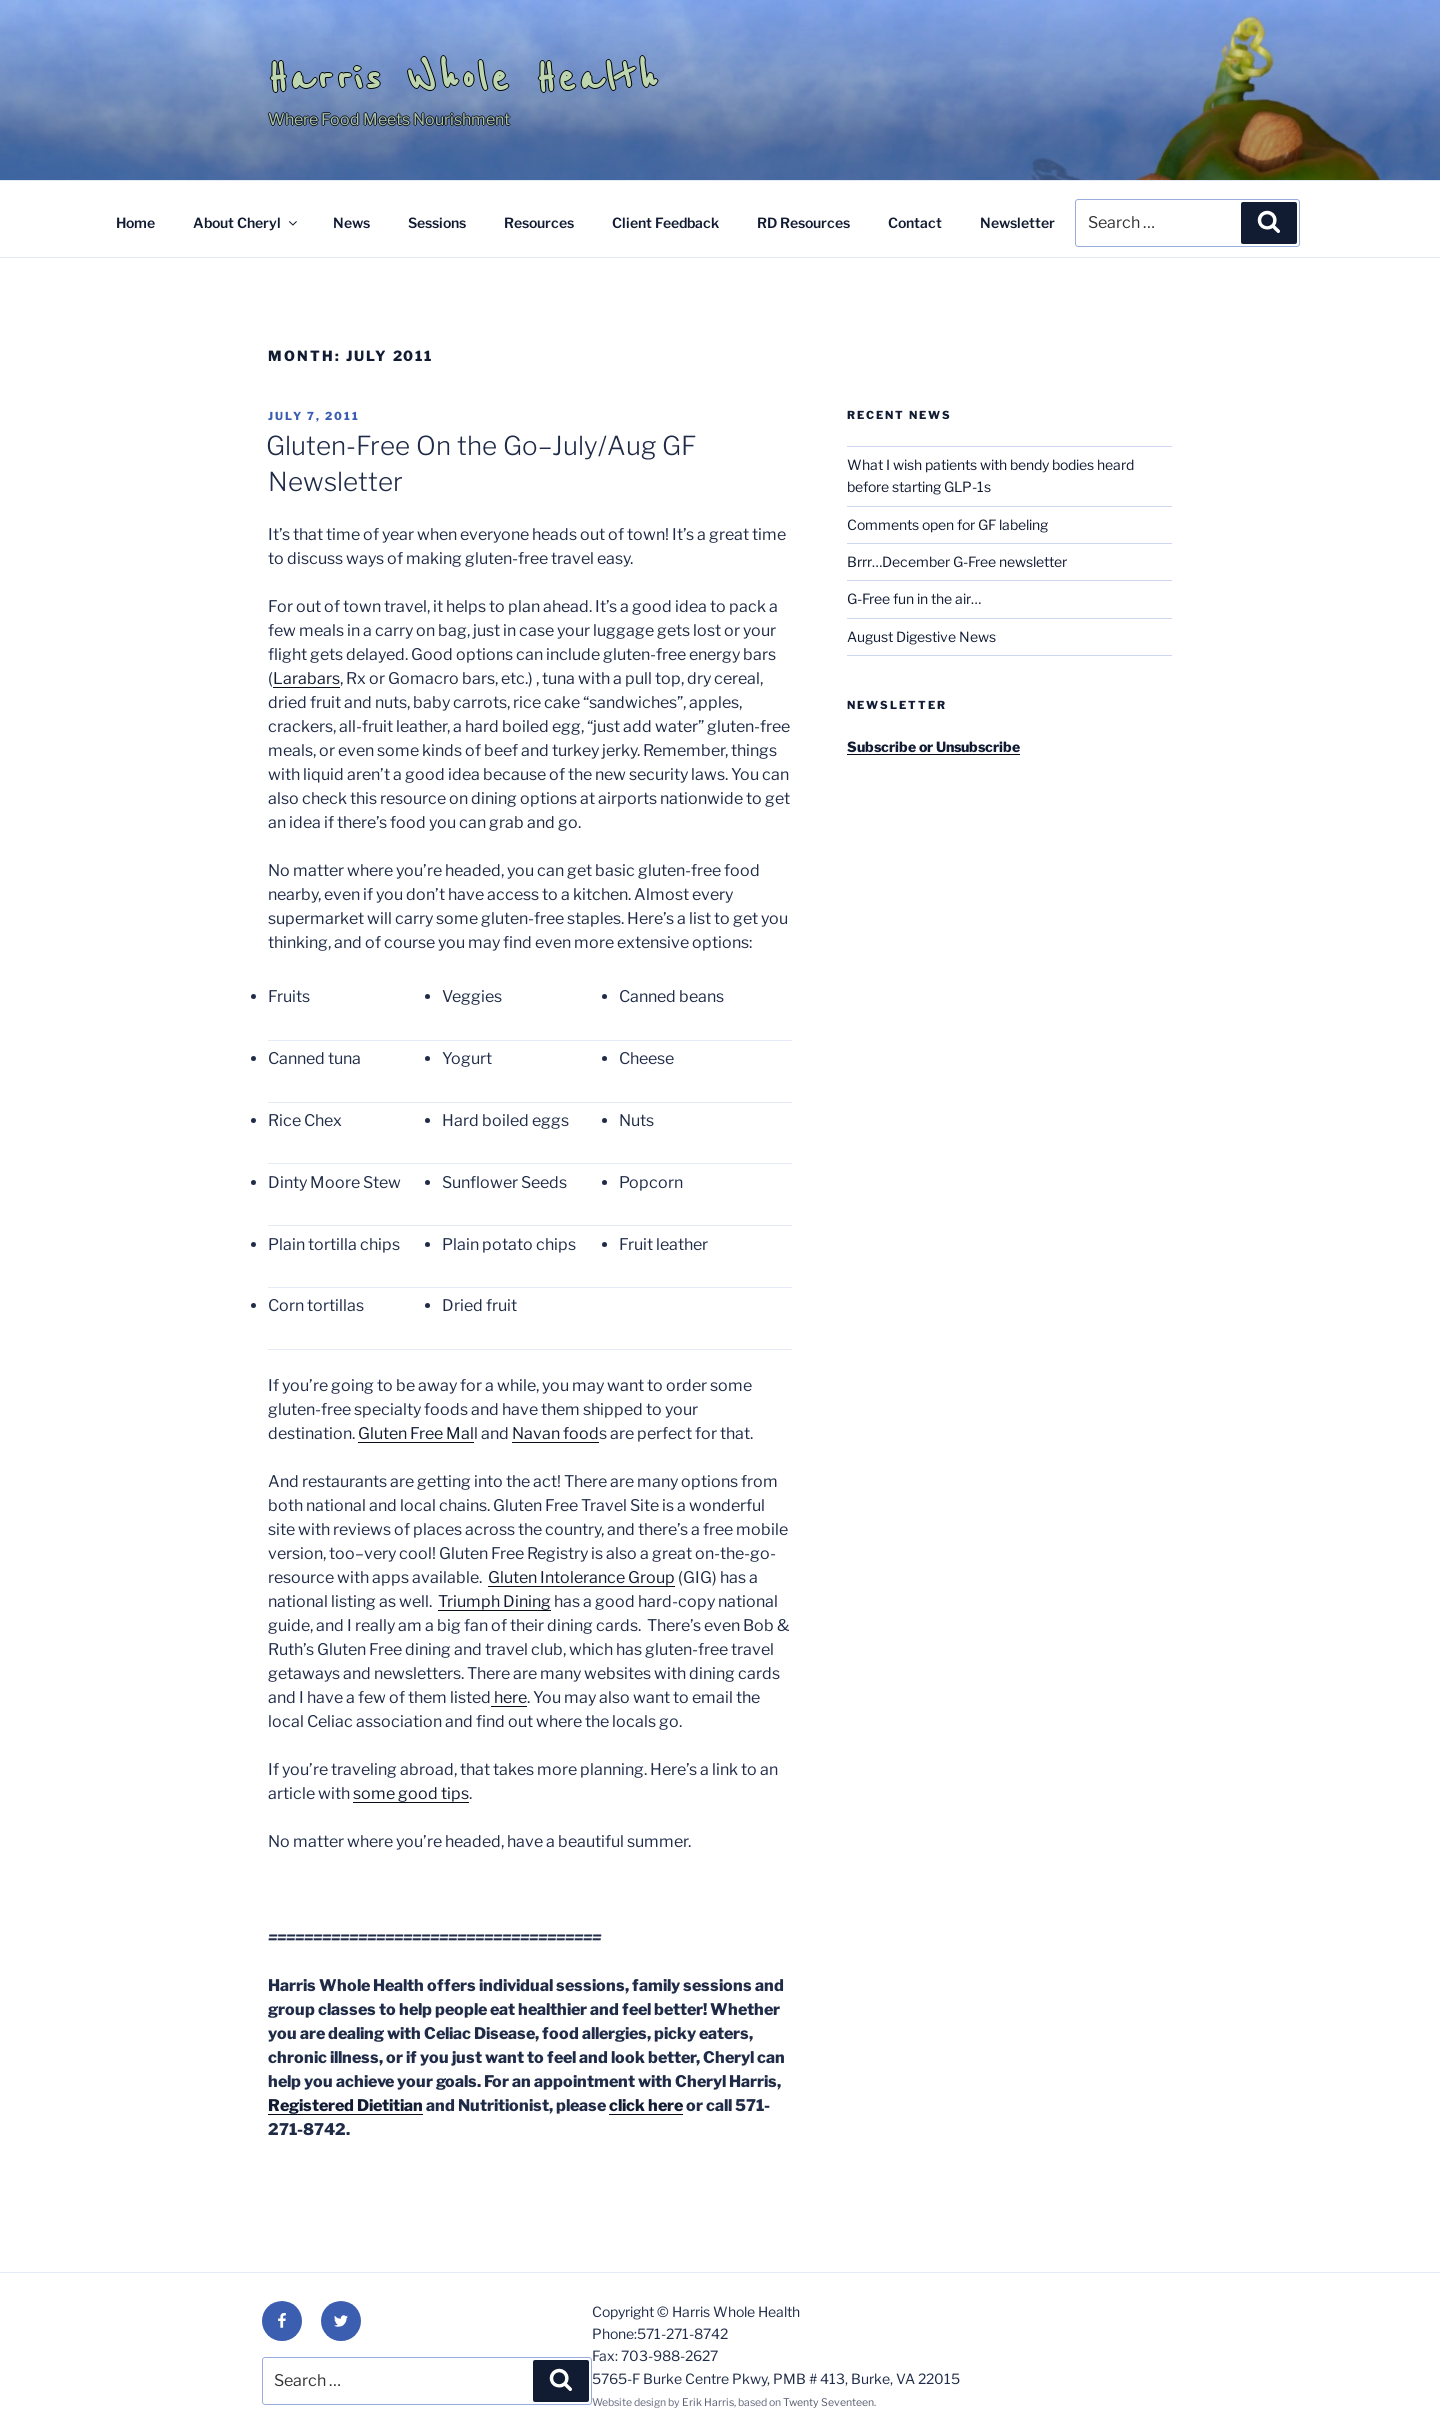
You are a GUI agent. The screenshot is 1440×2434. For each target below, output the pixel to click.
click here (646, 2105)
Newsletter (1017, 222)
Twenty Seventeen (828, 2402)
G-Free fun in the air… (914, 598)
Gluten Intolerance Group (581, 1577)
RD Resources (803, 222)
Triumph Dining (494, 1601)
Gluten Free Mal (416, 1433)
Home (135, 222)
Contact (915, 222)
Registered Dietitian (345, 2105)
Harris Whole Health (464, 78)
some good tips (411, 1793)
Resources (539, 222)
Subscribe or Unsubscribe (933, 746)
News (351, 222)
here (509, 1697)
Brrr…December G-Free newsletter (957, 561)
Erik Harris (708, 2402)
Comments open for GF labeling (947, 524)
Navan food (555, 1433)
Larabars (306, 678)
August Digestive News (921, 636)
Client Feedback (665, 222)
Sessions (437, 222)
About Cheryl (246, 222)
